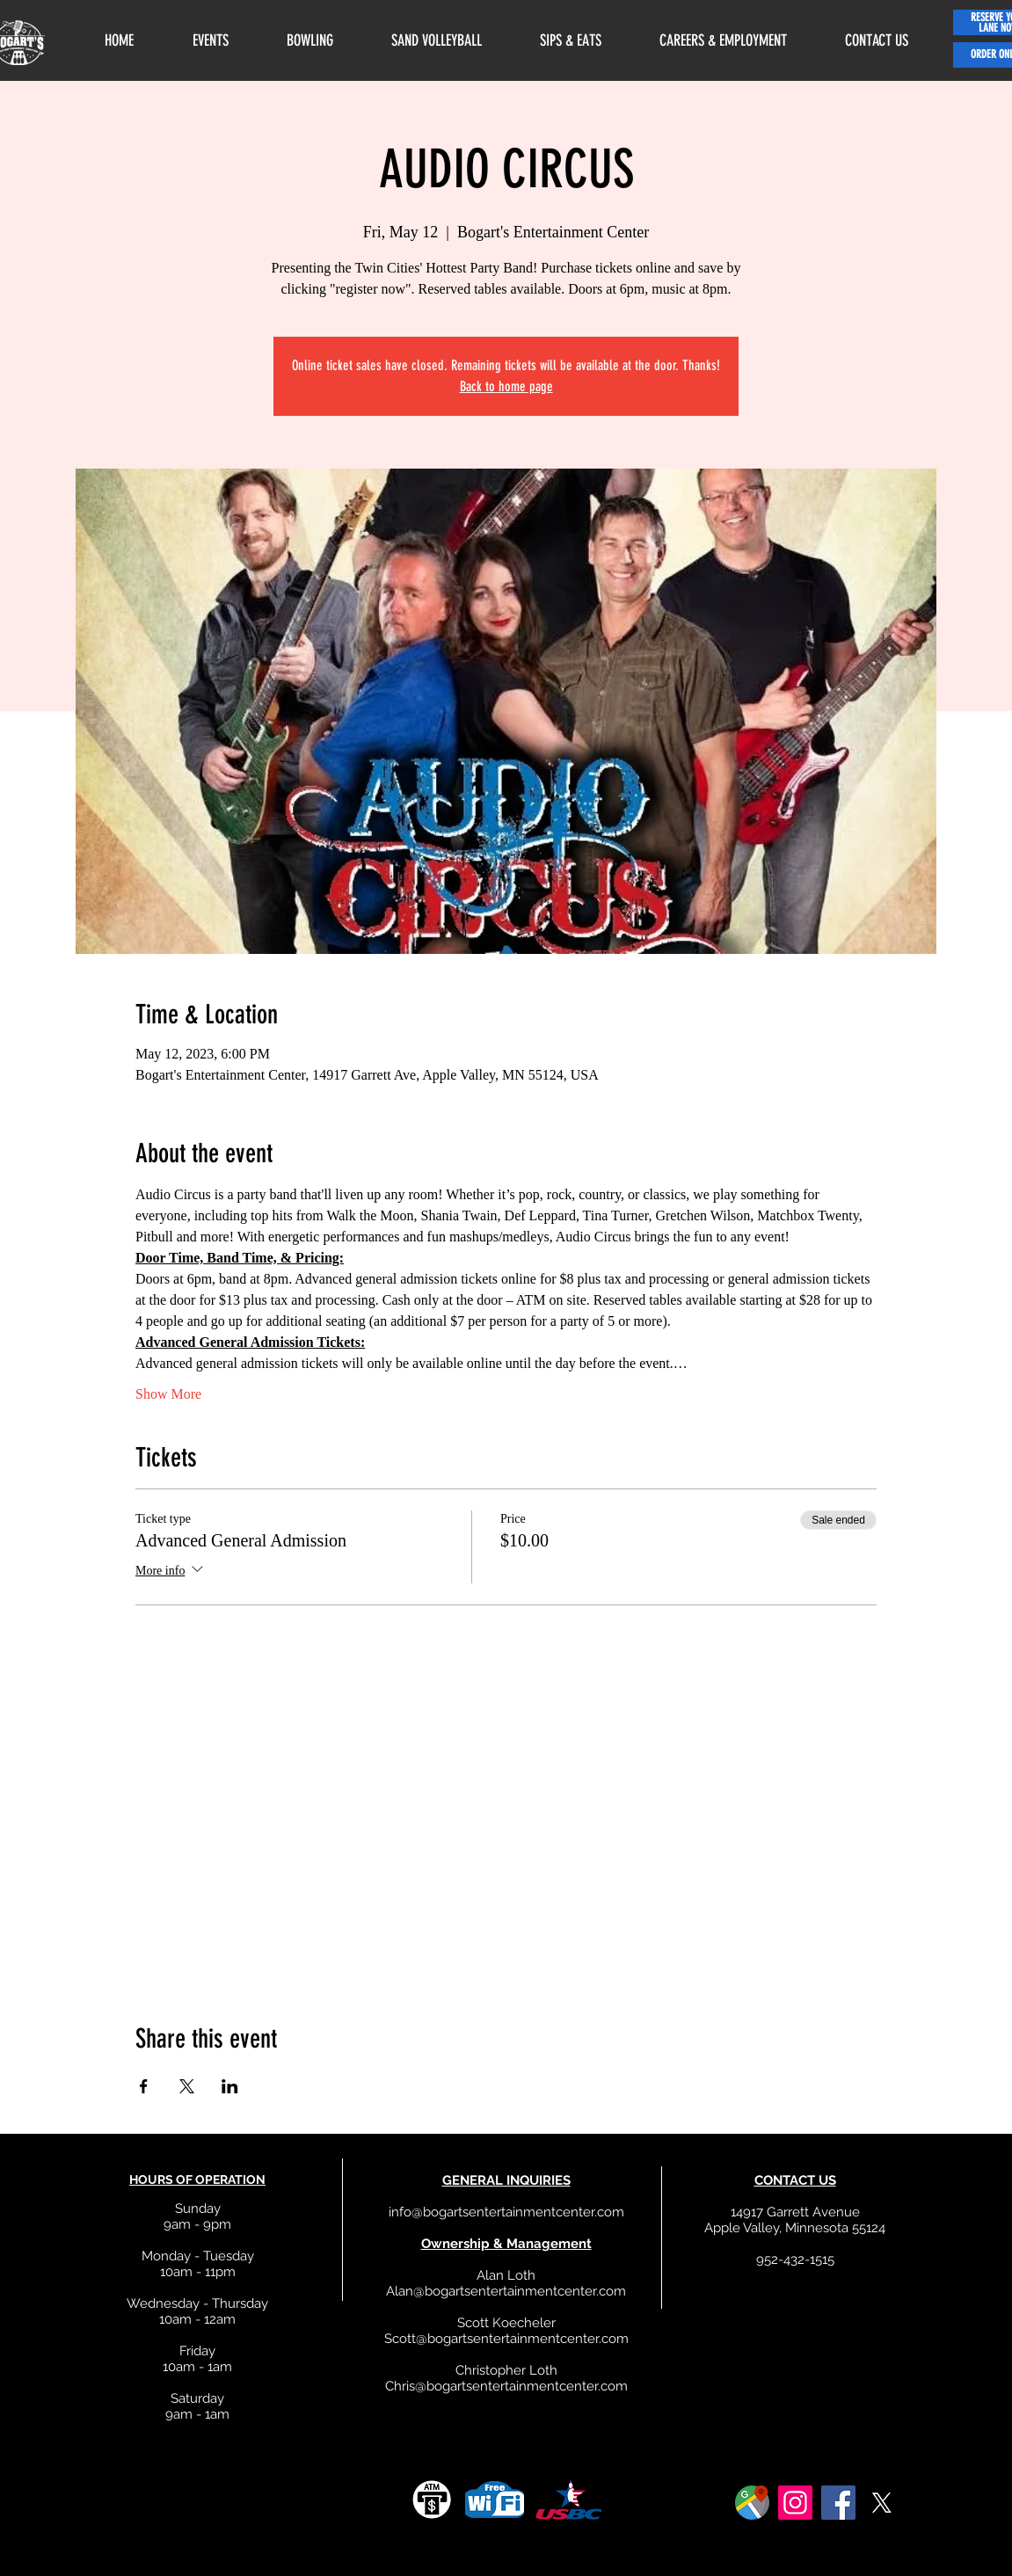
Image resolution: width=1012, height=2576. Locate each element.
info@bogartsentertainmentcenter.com (506, 2212)
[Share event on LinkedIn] (230, 2086)
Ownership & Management (506, 2244)
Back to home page (506, 386)
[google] (752, 2502)
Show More (168, 1393)
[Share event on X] (186, 2086)
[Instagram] (795, 2502)
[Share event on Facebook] (143, 2086)
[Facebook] (838, 2502)
